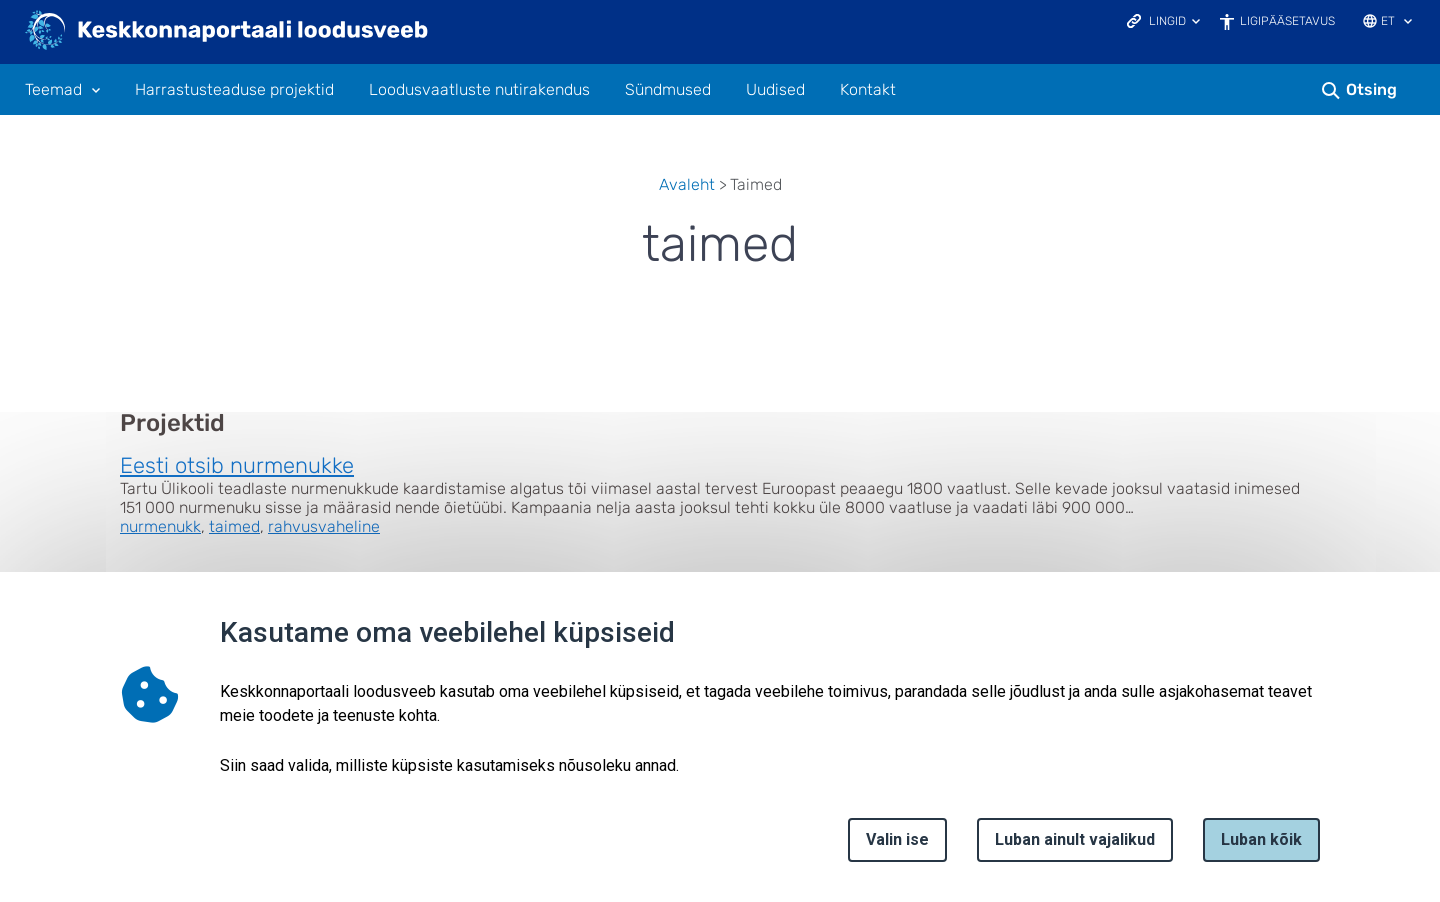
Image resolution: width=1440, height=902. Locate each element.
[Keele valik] (1408, 23)
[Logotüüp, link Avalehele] (227, 32)
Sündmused (668, 90)
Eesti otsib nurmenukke (237, 465)
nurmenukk (160, 526)
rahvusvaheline (324, 526)
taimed (234, 526)
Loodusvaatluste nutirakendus (479, 90)
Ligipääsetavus (1287, 21)
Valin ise (897, 839)
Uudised (775, 90)
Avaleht (687, 184)
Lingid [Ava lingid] (1167, 21)
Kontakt (868, 90)
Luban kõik (1261, 839)
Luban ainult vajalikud (1075, 839)
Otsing (1371, 89)
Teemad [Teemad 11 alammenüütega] (53, 90)
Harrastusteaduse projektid (234, 90)
